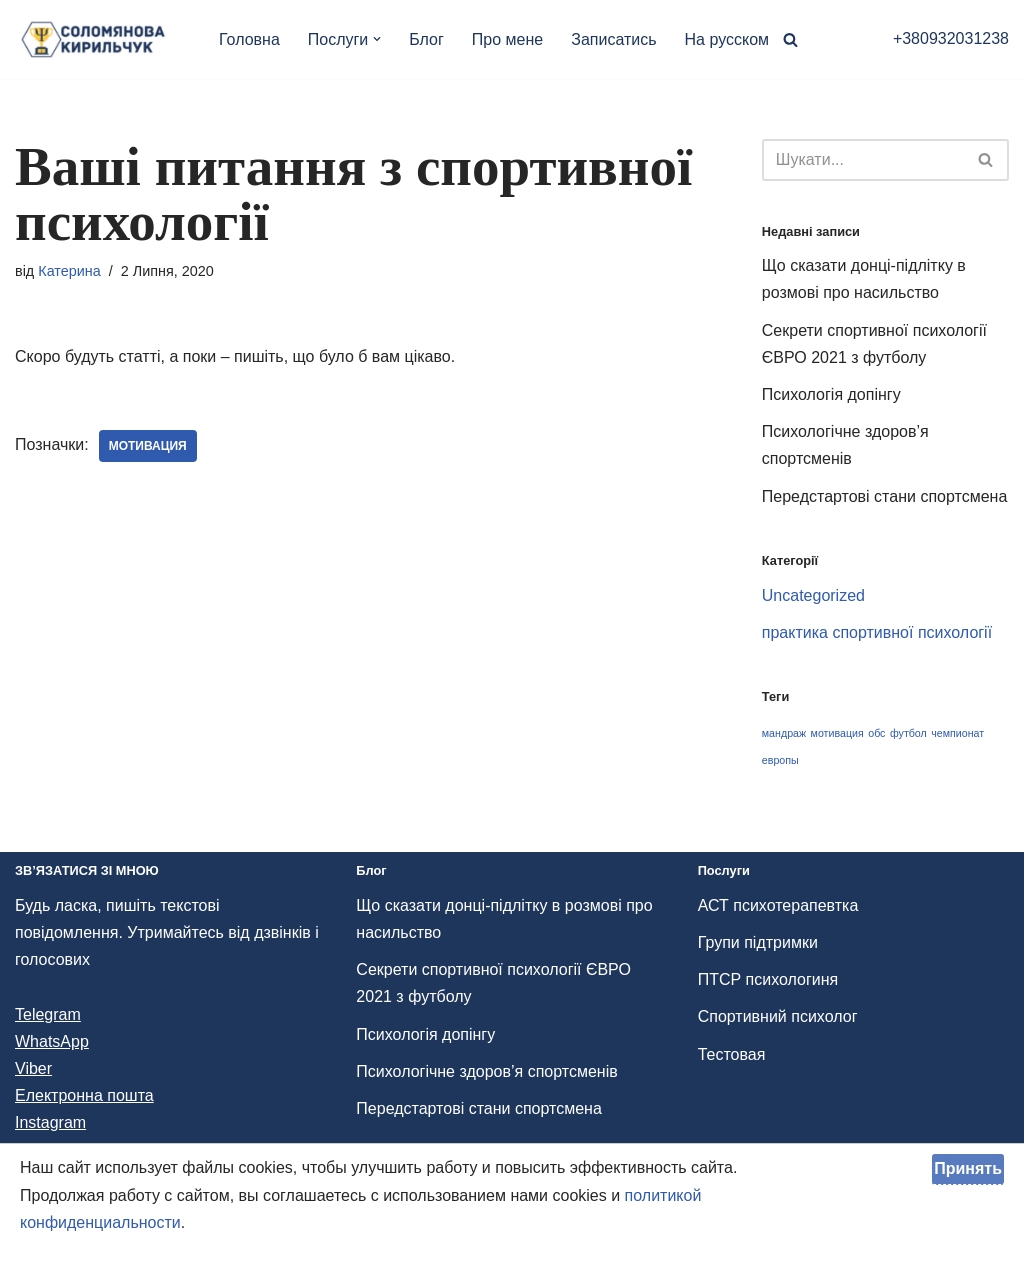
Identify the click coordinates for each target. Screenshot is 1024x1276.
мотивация (148, 446)
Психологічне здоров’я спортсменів (486, 1071)
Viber (33, 1068)
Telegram (48, 1014)
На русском (727, 39)
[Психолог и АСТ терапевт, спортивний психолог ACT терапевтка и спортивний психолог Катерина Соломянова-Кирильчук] (100, 39)
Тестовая (732, 1054)
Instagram (50, 1122)
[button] (377, 39)
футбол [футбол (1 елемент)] (908, 733)
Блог (426, 39)
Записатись (613, 39)
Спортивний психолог (778, 1016)
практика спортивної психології (877, 632)
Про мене (507, 39)
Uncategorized (813, 595)
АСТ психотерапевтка (778, 905)
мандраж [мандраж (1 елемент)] (784, 733)
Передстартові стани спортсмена (884, 496)
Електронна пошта (84, 1095)
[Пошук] (790, 39)
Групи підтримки (758, 942)
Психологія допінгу (831, 394)
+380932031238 (951, 38)
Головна (249, 39)
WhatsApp (52, 1041)
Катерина (69, 271)
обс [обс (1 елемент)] (876, 733)
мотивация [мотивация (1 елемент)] (837, 733)
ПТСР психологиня (768, 979)
